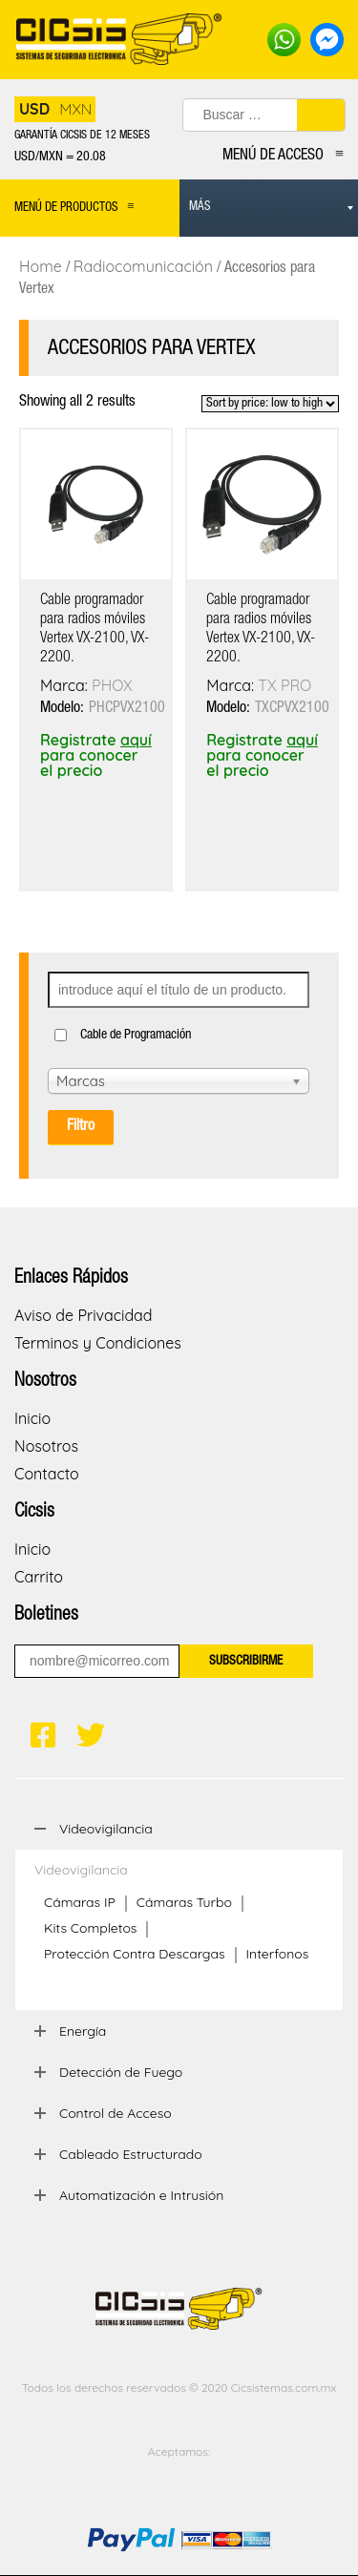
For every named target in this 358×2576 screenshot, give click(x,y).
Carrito (38, 1576)
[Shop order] (270, 403)
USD (34, 108)
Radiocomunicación (143, 266)
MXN (75, 108)
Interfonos (277, 1953)
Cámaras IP (80, 1902)
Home (40, 266)
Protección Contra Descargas (134, 1953)
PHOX (112, 685)
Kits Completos (90, 1928)
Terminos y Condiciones (97, 1342)
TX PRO (284, 685)
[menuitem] (269, 208)
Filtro (81, 1127)
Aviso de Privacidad (83, 1315)
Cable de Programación (135, 1035)
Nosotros (46, 1446)
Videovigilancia (81, 1869)
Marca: (66, 685)
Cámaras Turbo (184, 1902)
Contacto (46, 1473)
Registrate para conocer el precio (96, 755)
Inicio (32, 1418)
